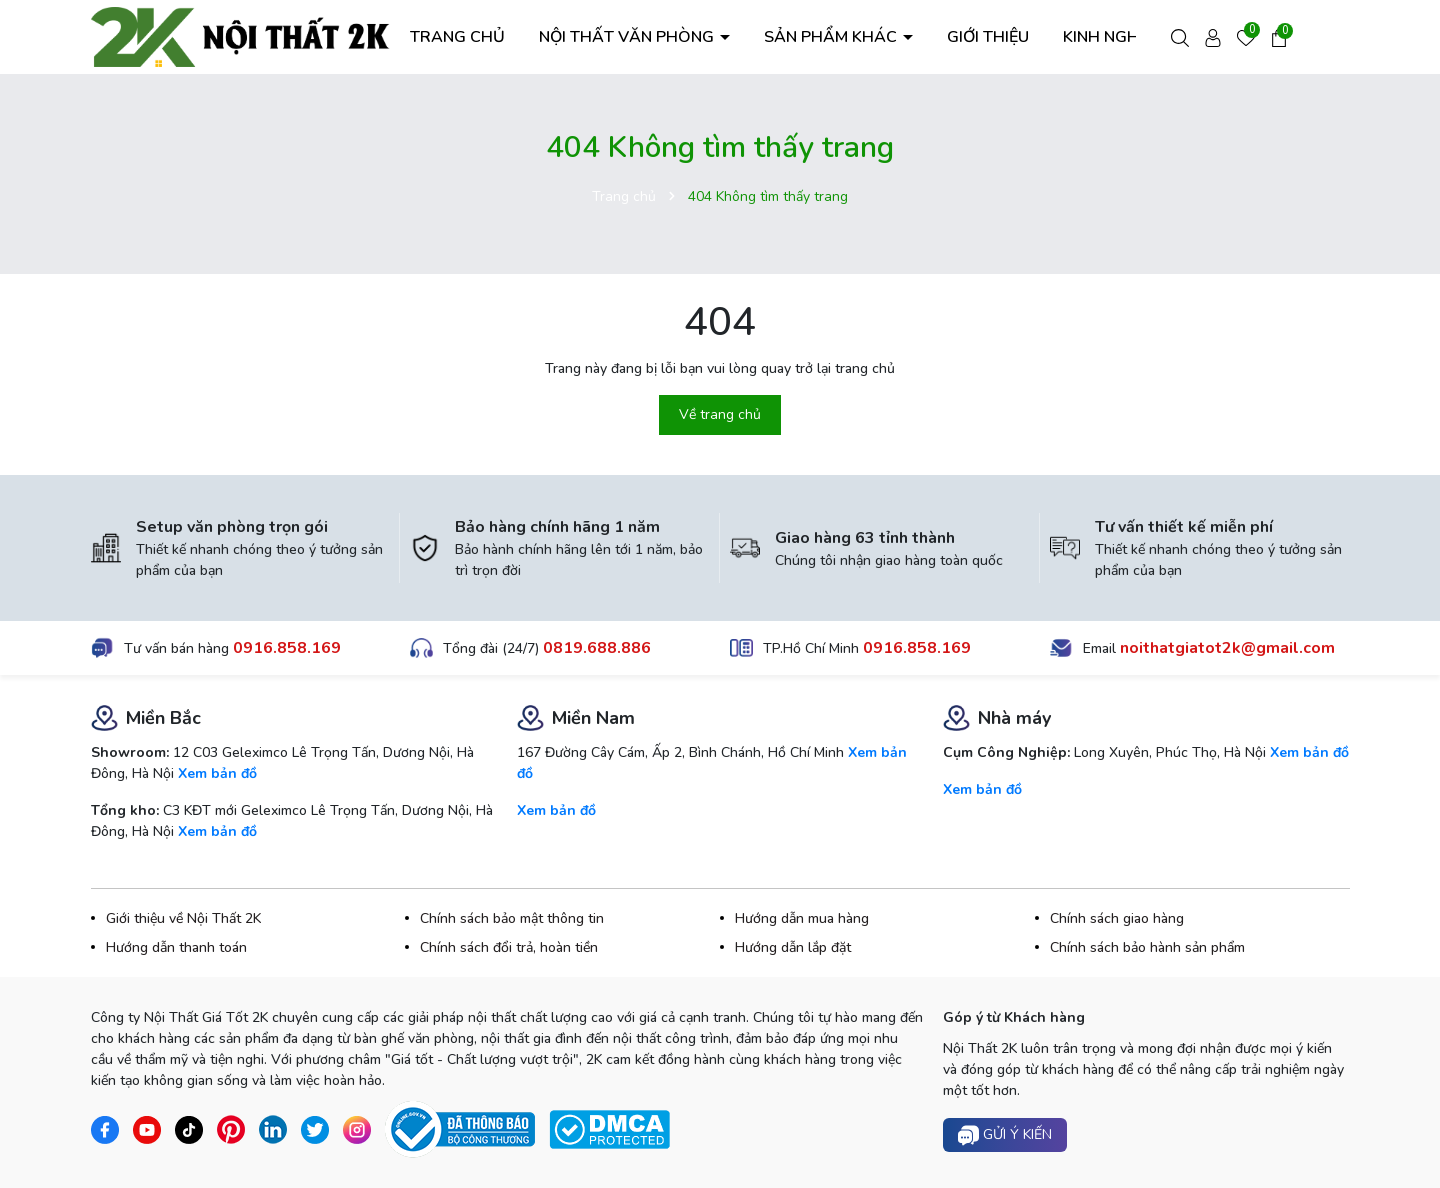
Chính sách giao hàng (1117, 918)
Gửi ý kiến (1005, 1135)
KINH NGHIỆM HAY (1132, 37)
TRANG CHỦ (457, 37)
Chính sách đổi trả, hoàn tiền (509, 947)
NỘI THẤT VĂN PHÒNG (628, 37)
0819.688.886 (597, 648)
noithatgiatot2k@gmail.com (1227, 648)
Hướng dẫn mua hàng (802, 918)
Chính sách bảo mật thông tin (512, 918)
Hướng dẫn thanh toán (176, 947)
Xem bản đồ (217, 773)
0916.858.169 (287, 648)
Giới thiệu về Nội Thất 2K (183, 918)
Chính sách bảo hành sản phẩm (1147, 947)
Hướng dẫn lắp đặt (793, 947)
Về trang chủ (720, 414)
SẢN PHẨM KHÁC (832, 37)
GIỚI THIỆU (988, 37)
